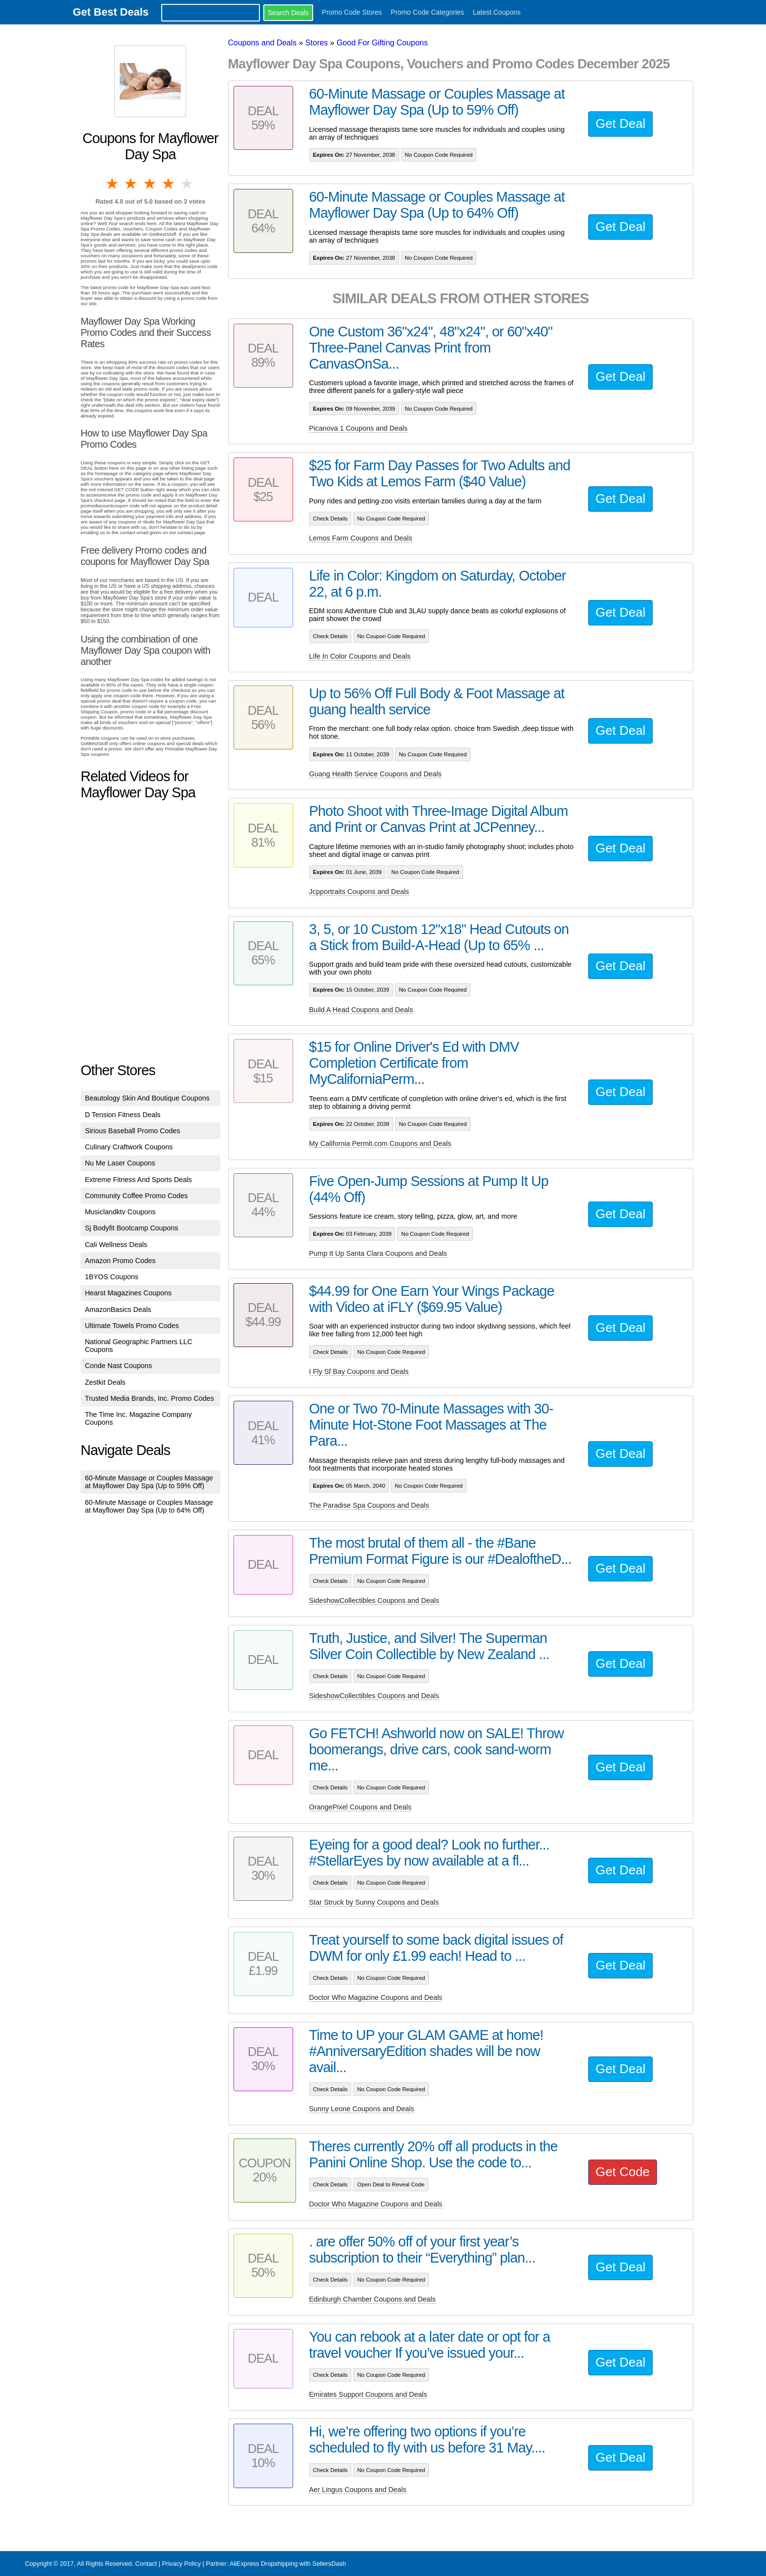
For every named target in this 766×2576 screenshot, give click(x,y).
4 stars (169, 183)
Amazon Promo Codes (120, 1261)
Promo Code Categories (427, 12)
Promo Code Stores (352, 12)
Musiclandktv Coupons (120, 1212)
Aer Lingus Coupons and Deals (357, 2489)
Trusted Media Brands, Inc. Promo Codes (149, 1398)
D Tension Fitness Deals (123, 1115)
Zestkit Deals (105, 1382)
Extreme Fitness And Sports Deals (138, 1180)
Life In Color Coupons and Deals (360, 656)
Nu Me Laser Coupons (120, 1163)
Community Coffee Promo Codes (136, 1196)
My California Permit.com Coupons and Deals (380, 1143)
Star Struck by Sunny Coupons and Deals (374, 1902)
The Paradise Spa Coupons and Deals (369, 1505)
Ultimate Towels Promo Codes (132, 1326)
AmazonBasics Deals (118, 1309)
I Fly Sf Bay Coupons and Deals (359, 1371)
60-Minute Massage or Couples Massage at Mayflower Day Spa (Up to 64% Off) (149, 1506)
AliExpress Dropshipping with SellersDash (288, 2563)
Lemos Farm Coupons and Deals (360, 538)
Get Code (623, 2172)
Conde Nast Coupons (118, 1366)
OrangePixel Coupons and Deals (360, 1807)
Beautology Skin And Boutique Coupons (147, 1098)
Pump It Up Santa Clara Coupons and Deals (378, 1253)
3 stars (150, 183)
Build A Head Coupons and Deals (361, 1010)
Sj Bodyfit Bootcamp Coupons (131, 1228)
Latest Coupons (497, 12)
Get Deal (620, 123)
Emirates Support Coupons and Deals (368, 2394)
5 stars (187, 183)
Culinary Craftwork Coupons (129, 1147)
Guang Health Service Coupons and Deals (375, 774)
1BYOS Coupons (112, 1277)
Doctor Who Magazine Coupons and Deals (376, 1997)
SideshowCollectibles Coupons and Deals (374, 1600)
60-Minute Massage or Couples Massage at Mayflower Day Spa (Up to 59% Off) (149, 1482)
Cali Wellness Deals (116, 1244)
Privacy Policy (181, 2563)
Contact (146, 2563)
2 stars (131, 183)
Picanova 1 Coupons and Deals (358, 428)
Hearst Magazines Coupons (128, 1293)
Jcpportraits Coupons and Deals (359, 891)
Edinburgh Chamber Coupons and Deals (372, 2299)
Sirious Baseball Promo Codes (132, 1131)
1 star (113, 183)
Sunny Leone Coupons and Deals (361, 2109)
